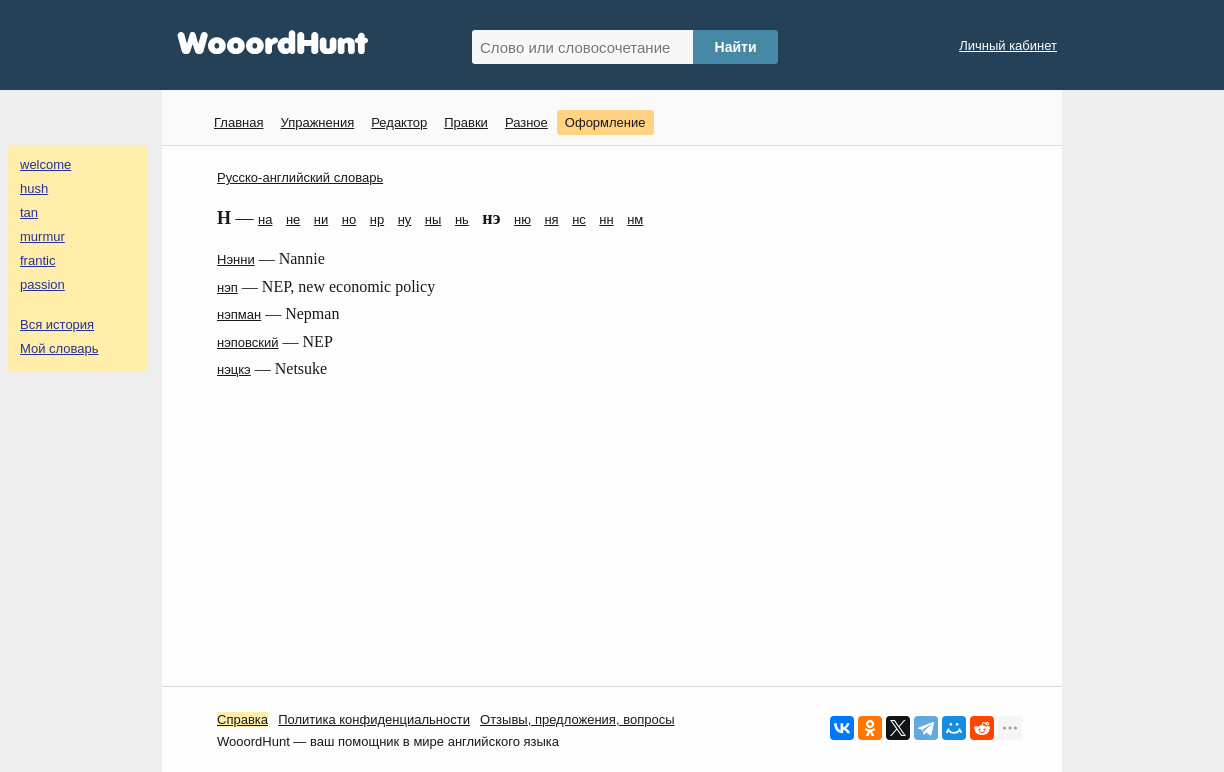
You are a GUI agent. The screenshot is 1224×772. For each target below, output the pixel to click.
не (293, 219)
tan (29, 212)
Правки (466, 122)
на (265, 219)
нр (377, 219)
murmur (42, 236)
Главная (238, 122)
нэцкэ (234, 369)
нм (635, 219)
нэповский (248, 342)
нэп (227, 287)
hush (34, 188)
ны (433, 219)
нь (462, 219)
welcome (45, 164)
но (349, 219)
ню (522, 219)
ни (321, 219)
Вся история (57, 324)
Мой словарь (59, 348)
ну (405, 219)
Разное (526, 122)
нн (606, 219)
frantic (37, 260)
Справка (242, 719)
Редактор (399, 122)
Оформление (605, 122)
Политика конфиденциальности (374, 719)
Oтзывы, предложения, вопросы (577, 719)
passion (42, 284)
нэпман (239, 314)
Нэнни (236, 259)
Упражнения (317, 122)
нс (579, 219)
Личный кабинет (1008, 45)
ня (551, 219)
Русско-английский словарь (300, 177)
